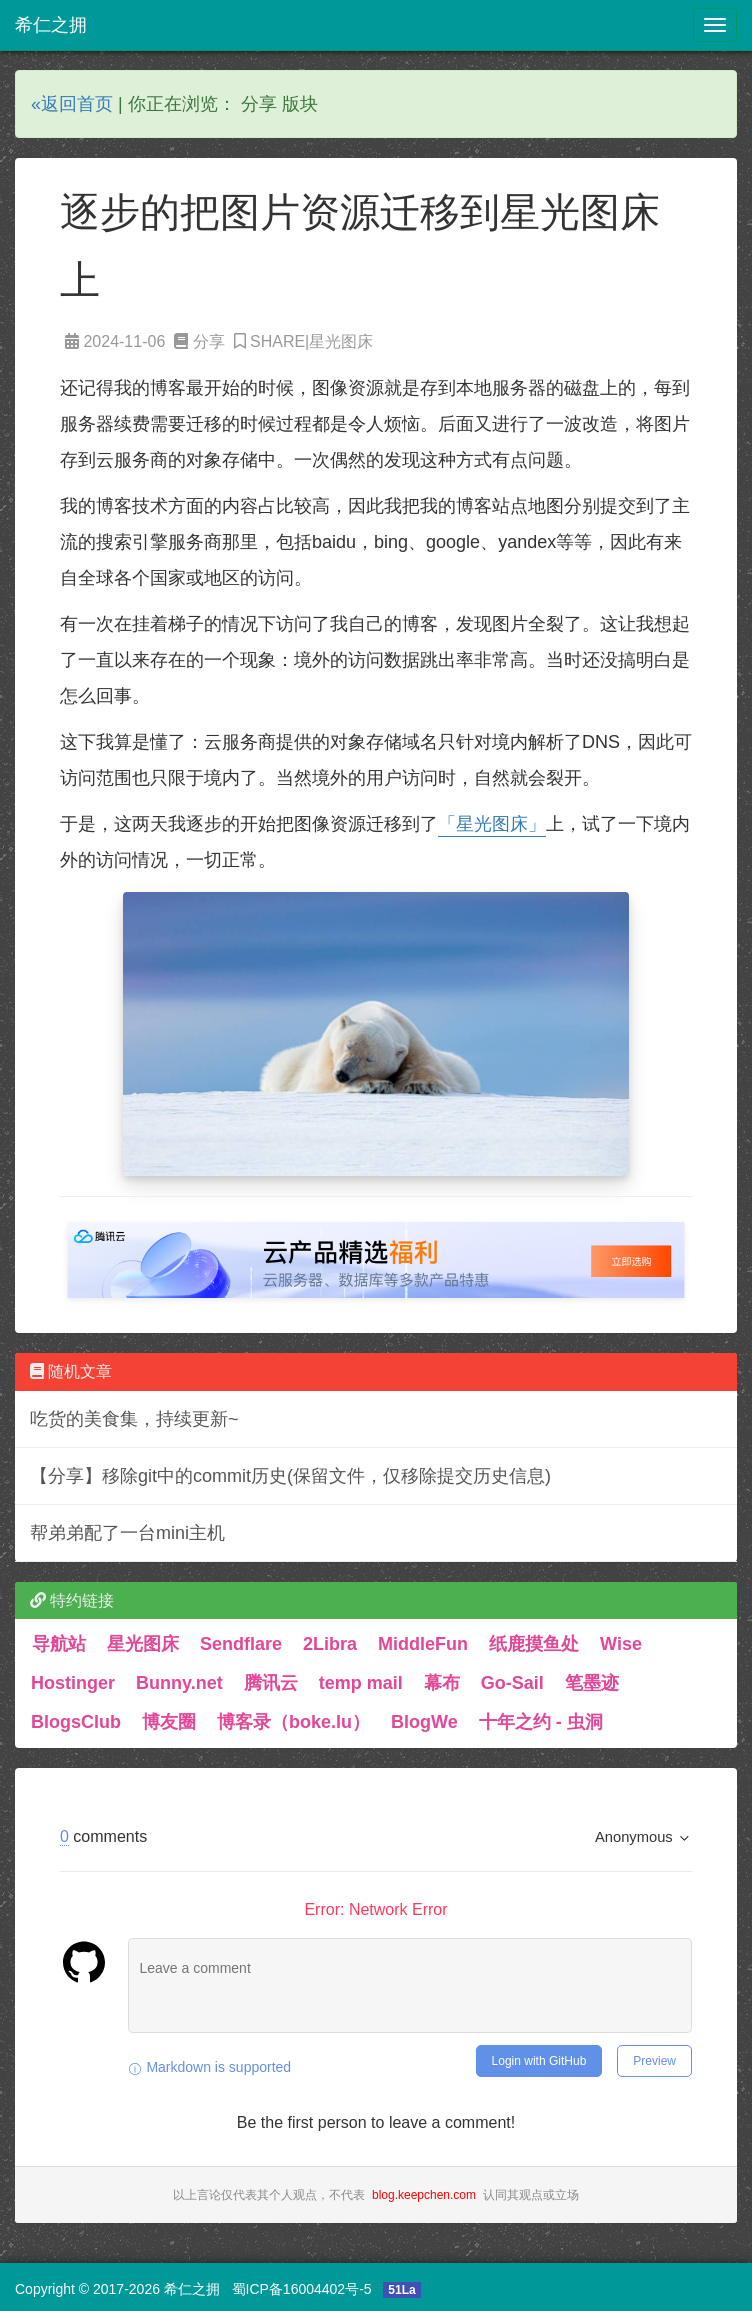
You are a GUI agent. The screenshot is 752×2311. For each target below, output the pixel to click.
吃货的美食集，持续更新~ (134, 1419)
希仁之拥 (51, 25)
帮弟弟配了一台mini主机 (127, 1533)
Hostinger (73, 1683)
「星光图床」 (492, 824)
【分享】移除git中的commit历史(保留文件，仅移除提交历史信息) (290, 1476)
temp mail (361, 1683)
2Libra (330, 1644)
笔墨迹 (592, 1683)
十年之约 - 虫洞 (541, 1722)
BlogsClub (76, 1722)
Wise (621, 1644)
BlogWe (424, 1722)
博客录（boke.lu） (293, 1722)
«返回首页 (72, 104)
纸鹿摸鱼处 (534, 1644)
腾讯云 (271, 1683)
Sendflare (241, 1644)
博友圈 (169, 1722)
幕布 (442, 1683)
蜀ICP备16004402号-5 (302, 2289)
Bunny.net (179, 1683)
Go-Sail (512, 1683)
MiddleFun (423, 1644)
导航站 (59, 1644)
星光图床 (143, 1644)
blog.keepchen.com (424, 2195)
